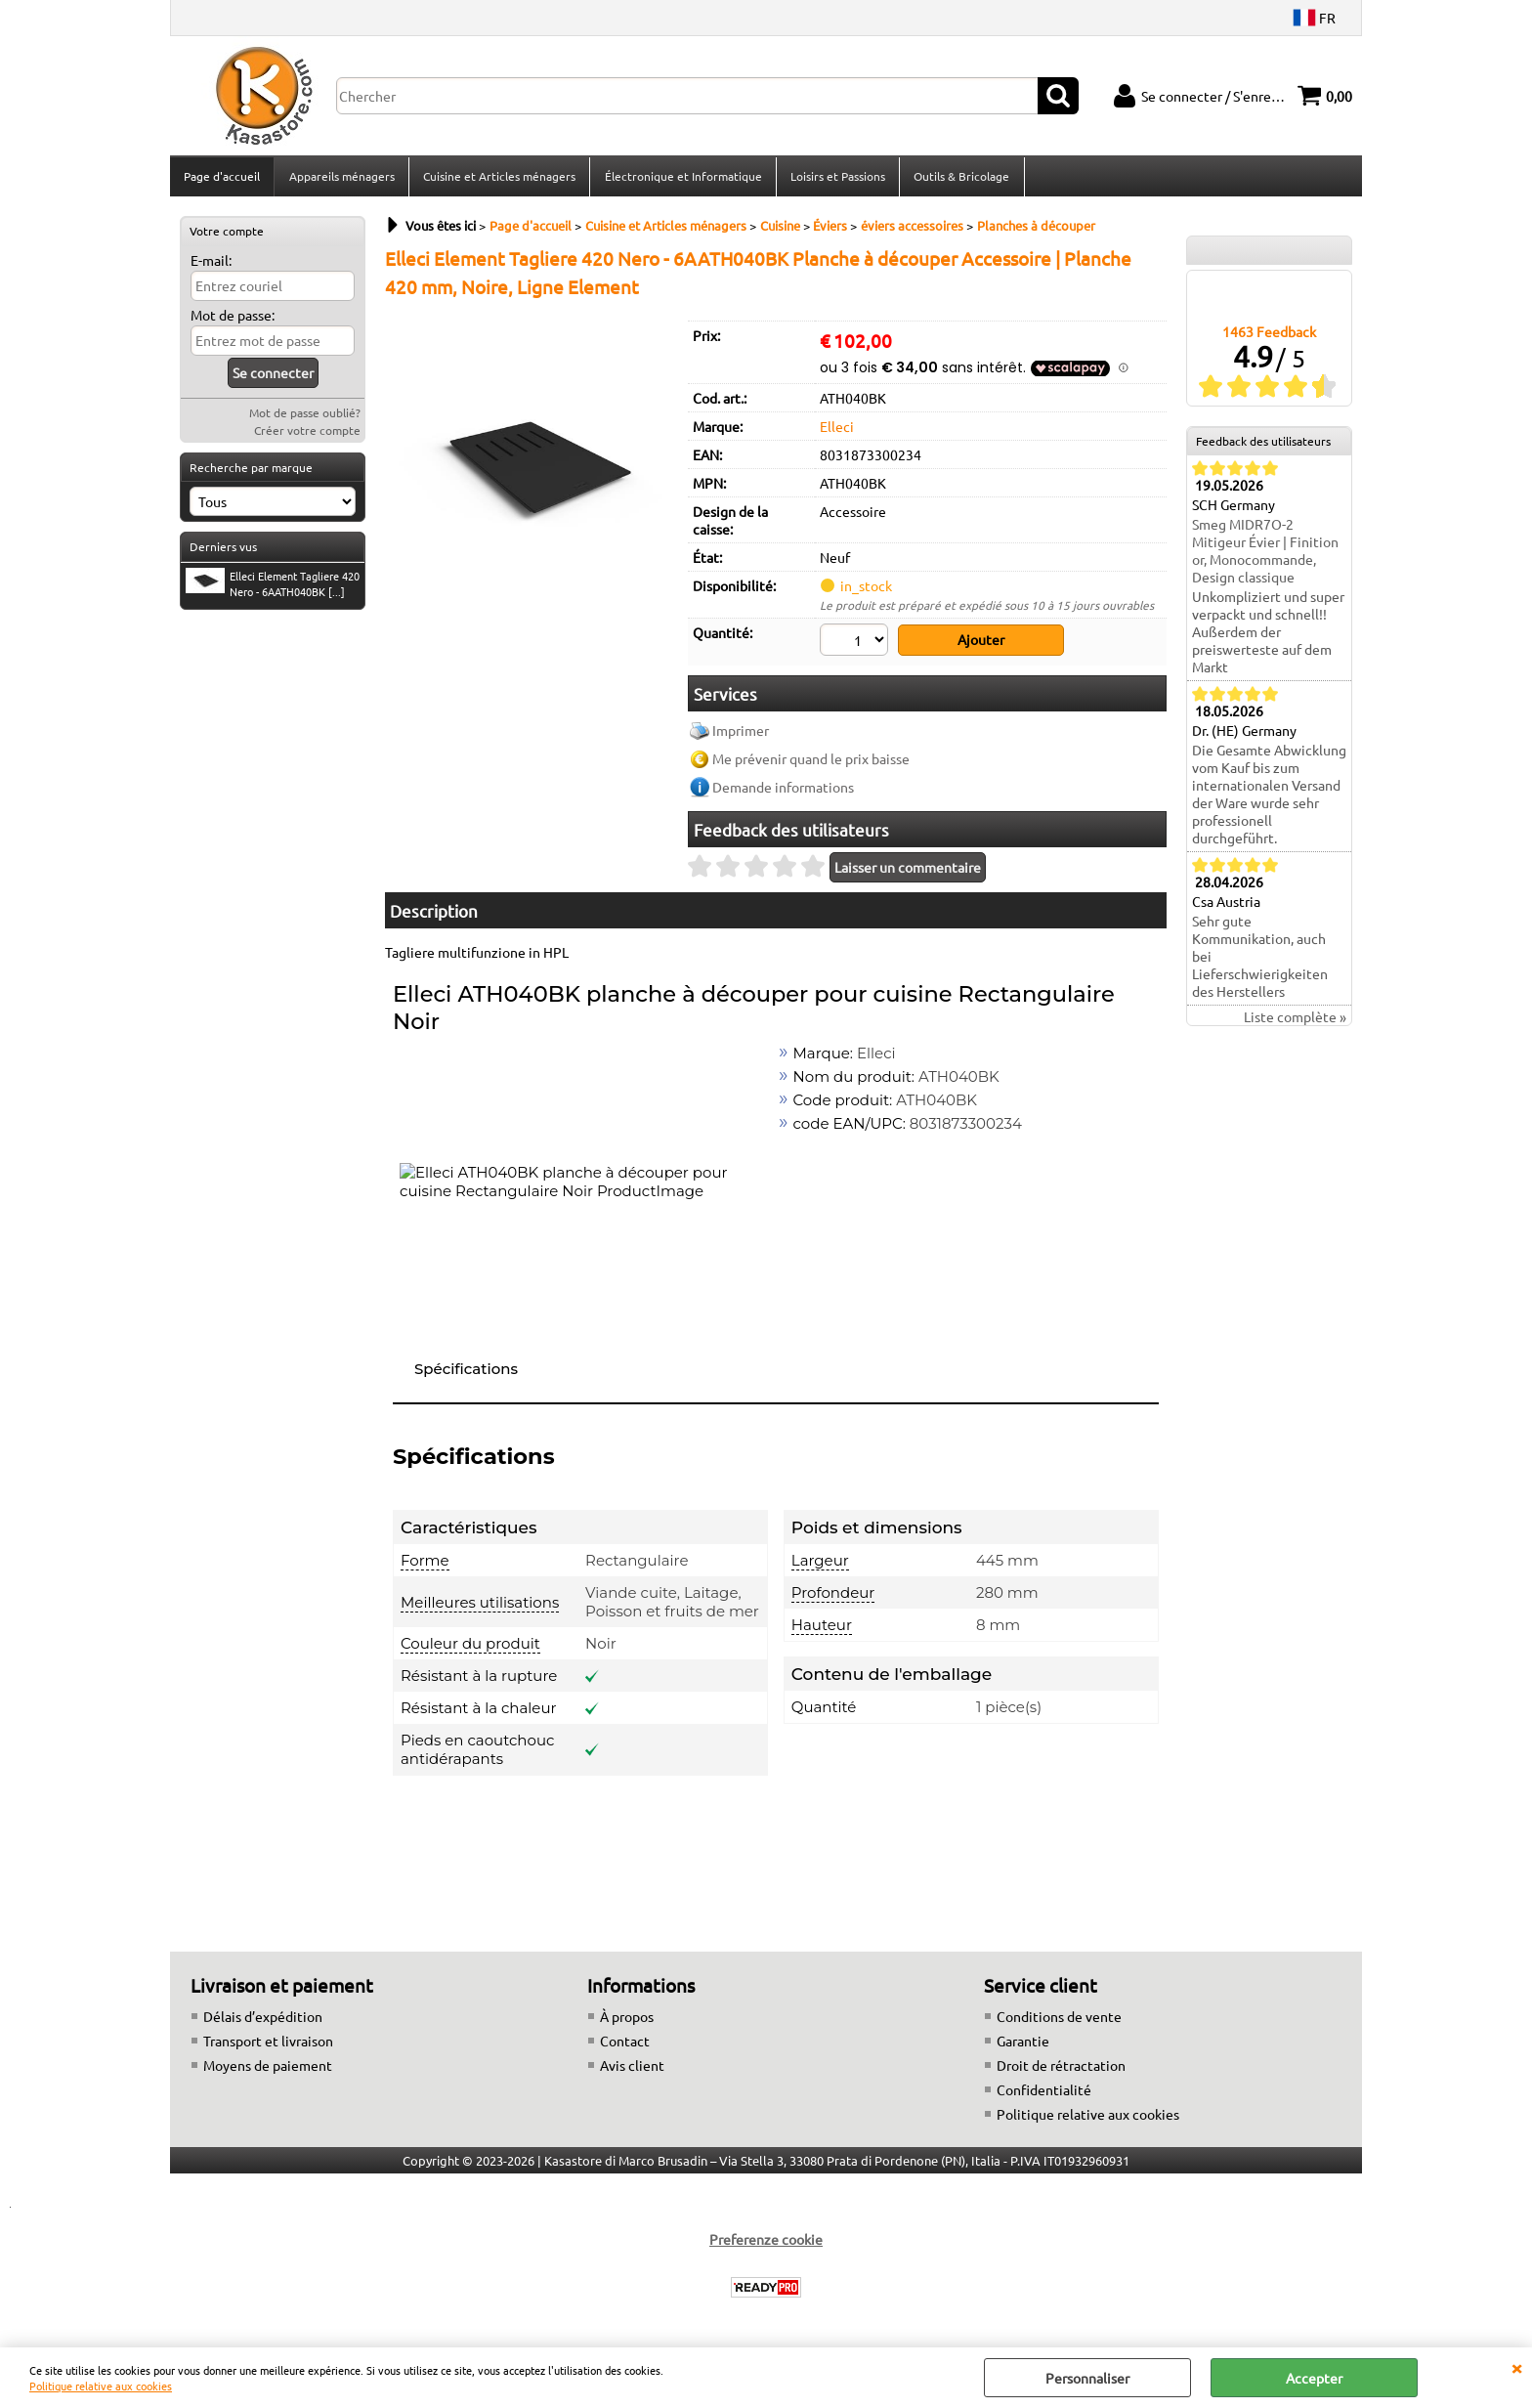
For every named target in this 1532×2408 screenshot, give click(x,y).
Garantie (1023, 2044)
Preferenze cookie (766, 2243)
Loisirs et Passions (835, 179)
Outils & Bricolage (959, 179)
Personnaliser (1087, 2377)
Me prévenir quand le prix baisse (811, 763)
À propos (627, 2020)
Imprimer (740, 735)
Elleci (837, 432)
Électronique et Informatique (681, 179)
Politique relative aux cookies (100, 2385)
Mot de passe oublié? (305, 418)
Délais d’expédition (262, 2020)
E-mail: (211, 266)
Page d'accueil (222, 179)
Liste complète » (1295, 1023)
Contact (625, 2044)
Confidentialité (1044, 2093)
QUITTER (1516, 2367)
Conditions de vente (1059, 2020)
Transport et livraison (268, 2044)
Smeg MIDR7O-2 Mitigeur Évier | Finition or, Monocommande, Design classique (1265, 557)
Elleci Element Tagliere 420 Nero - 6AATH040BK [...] (273, 589)
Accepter (1314, 2377)
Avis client (632, 2069)
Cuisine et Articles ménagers (498, 179)
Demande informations (783, 791)
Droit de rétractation (1061, 2069)
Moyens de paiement (267, 2069)
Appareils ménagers (341, 179)
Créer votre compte (307, 436)
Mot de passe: (233, 320)
